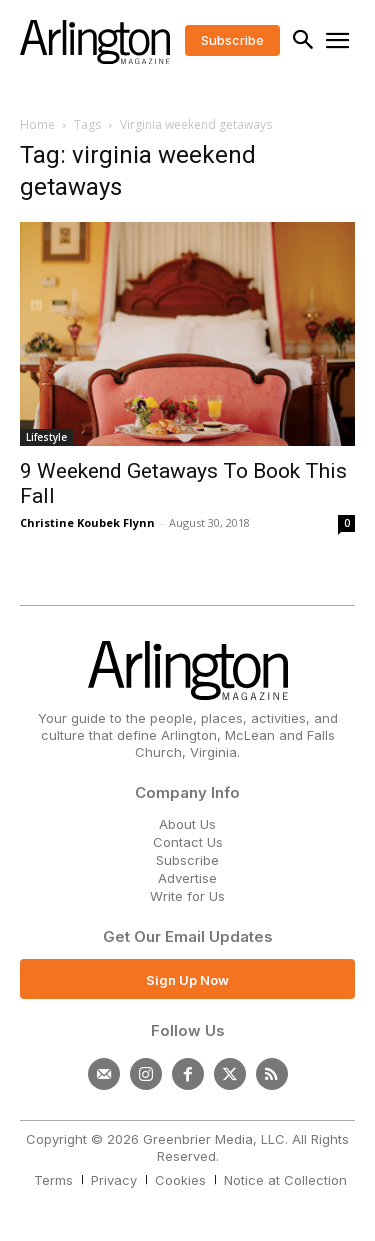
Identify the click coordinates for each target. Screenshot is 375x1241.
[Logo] (95, 42)
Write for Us (187, 896)
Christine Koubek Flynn (87, 522)
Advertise (187, 878)
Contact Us (188, 842)
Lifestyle (46, 437)
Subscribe (187, 860)
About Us (187, 824)
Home (37, 124)
